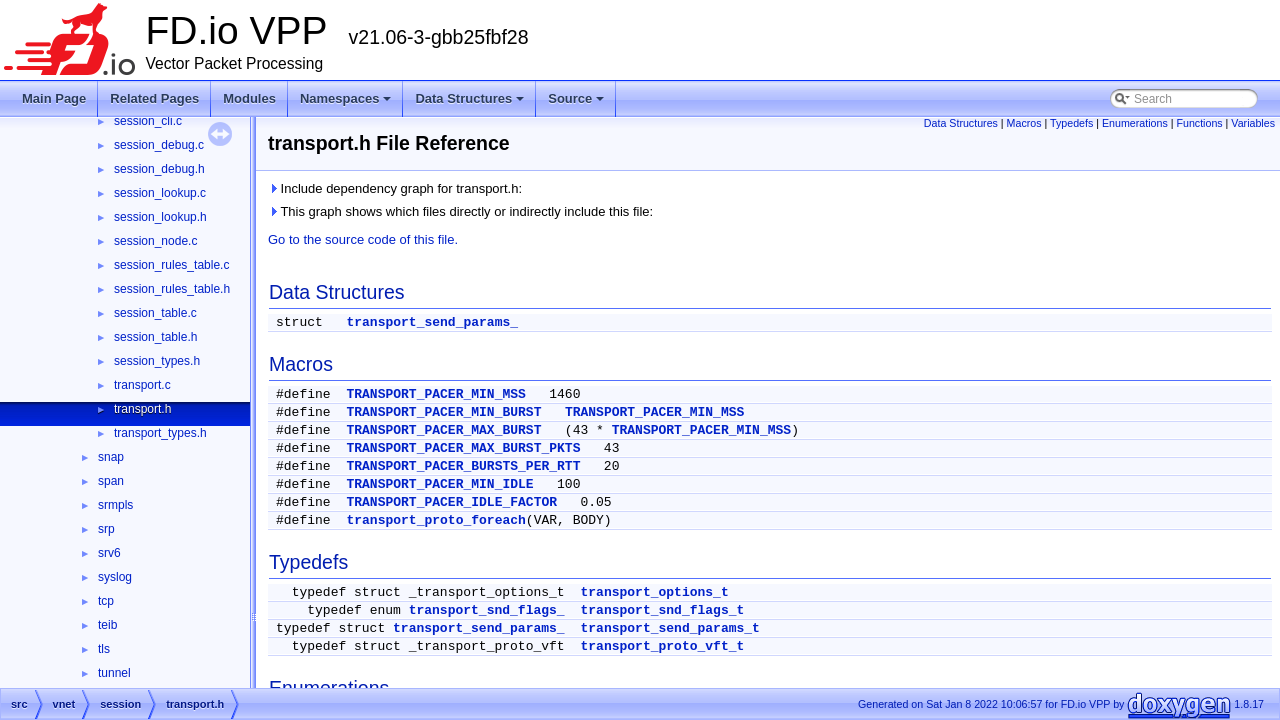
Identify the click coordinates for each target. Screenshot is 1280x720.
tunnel (114, 673)
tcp (106, 601)
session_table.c (155, 313)
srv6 (109, 553)
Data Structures (469, 98)
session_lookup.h (160, 217)
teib (107, 625)
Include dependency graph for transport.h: (395, 188)
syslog (115, 577)
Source (576, 98)
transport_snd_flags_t (662, 610)
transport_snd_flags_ (487, 610)
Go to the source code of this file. (363, 239)
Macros (1024, 123)
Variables (1253, 123)
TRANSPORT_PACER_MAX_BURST (443, 430)
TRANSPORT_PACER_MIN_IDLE (439, 484)
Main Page (54, 98)
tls (104, 649)
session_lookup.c (160, 193)
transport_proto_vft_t (662, 646)
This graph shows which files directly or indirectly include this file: (460, 211)
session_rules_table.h (172, 289)
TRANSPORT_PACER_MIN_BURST (443, 412)
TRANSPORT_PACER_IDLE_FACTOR (451, 502)
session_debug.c (159, 145)
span (111, 481)
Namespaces (346, 98)
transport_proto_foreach (435, 520)
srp (106, 529)
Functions (1199, 123)
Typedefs (1071, 123)
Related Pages (154, 98)
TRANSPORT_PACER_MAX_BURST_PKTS (463, 448)
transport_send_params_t (669, 628)
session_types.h (157, 361)
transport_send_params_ (432, 322)
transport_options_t (654, 592)
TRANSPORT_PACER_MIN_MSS (435, 394)
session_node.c (155, 241)
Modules (249, 98)
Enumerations (1135, 123)
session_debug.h (159, 169)
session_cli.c (148, 121)
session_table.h (155, 337)
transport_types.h (160, 433)
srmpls (115, 505)
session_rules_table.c (171, 265)
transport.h (142, 409)
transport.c (142, 385)
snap (111, 457)
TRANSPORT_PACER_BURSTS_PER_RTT (463, 466)
